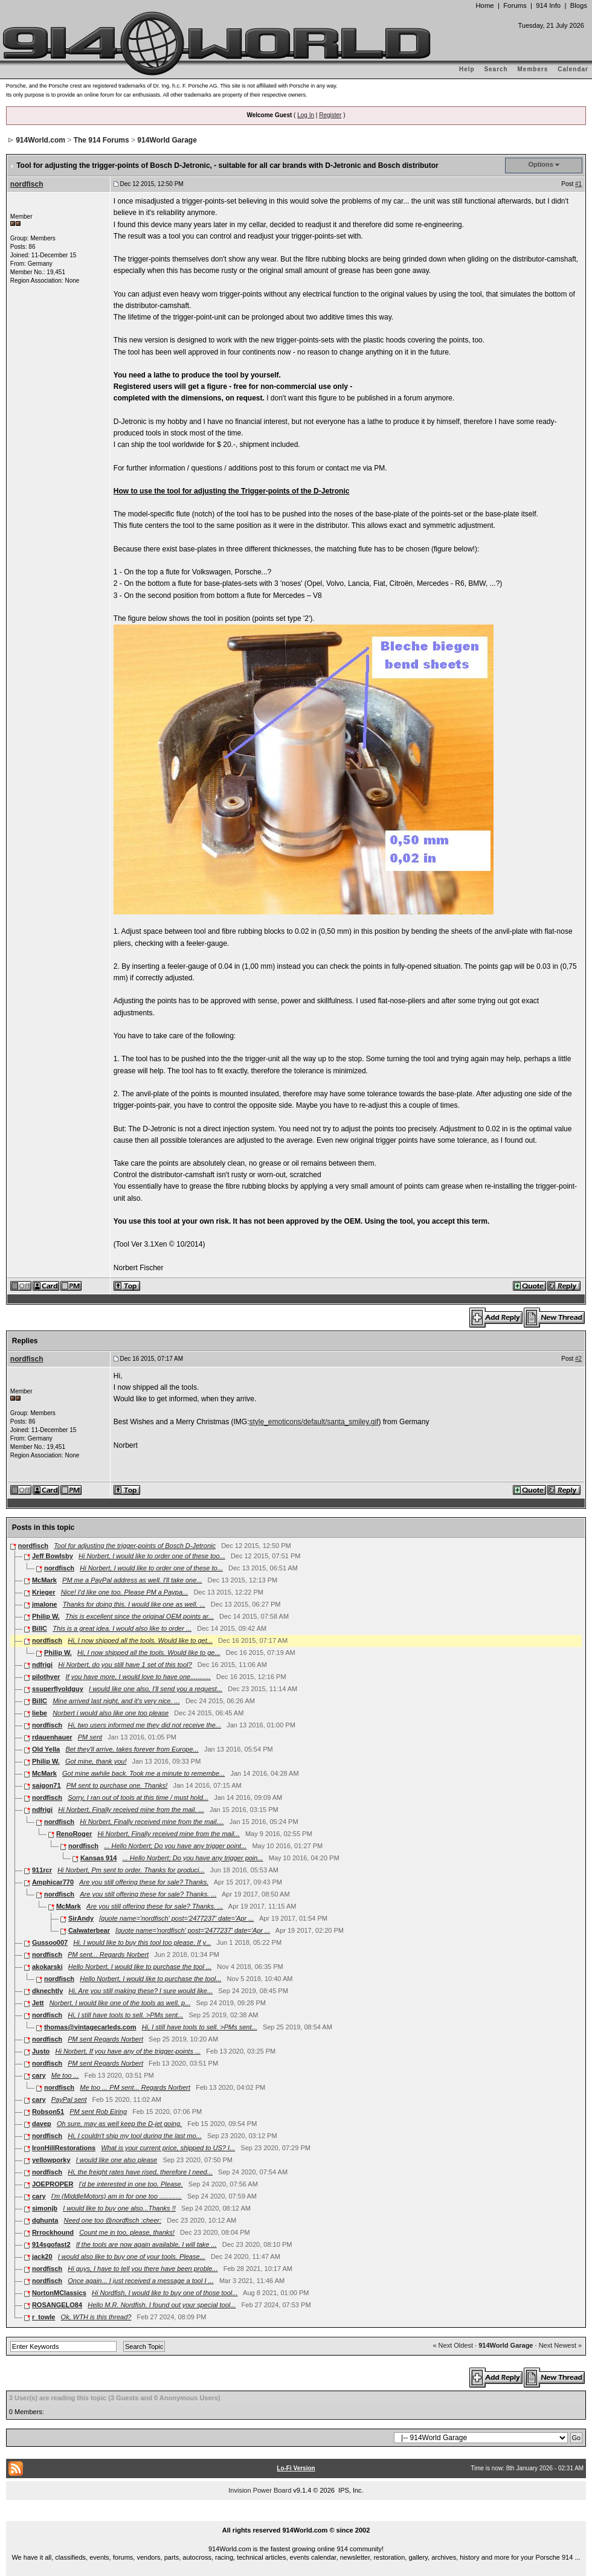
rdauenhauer (52, 1737)
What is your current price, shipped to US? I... (168, 2147)
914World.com (40, 140)
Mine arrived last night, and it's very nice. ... (116, 1700)
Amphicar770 (53, 1882)
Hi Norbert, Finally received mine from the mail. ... (131, 1809)
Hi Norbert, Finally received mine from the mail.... (152, 1821)
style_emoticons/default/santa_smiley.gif (314, 1422)
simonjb (44, 2208)
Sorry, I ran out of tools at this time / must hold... (138, 1797)
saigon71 (46, 1785)
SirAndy (81, 1918)
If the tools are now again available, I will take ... (146, 2244)
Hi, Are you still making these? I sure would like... (140, 1990)
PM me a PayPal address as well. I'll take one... (132, 1580)
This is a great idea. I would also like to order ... (122, 1628)
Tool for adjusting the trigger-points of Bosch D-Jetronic (135, 1545)
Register (330, 115)
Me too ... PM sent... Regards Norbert (135, 2087)
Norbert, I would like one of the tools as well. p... (120, 2002)
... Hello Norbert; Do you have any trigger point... (175, 1845)
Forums (514, 5)
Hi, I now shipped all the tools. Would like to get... (140, 1640)
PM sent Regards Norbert (105, 2039)
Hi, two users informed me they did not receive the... (144, 1725)
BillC (39, 1628)
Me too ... (65, 2075)
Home (484, 5)
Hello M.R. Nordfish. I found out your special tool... (162, 2304)
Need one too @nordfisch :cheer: (112, 2220)
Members (533, 69)
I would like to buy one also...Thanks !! (119, 2208)
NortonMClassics (59, 2292)
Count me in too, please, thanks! (127, 2232)
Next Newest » (560, 2345)
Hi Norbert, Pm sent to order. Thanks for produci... (131, 1870)
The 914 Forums (101, 140)
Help (467, 69)
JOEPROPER (52, 2184)
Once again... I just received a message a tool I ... (141, 2280)
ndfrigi (42, 1664)
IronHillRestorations (63, 2147)
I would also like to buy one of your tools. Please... (131, 2256)
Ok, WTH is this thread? (96, 2317)
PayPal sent (69, 2099)
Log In (305, 115)
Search (495, 69)
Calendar (573, 69)
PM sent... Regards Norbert (108, 1954)
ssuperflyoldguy (57, 1688)
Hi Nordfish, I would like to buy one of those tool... (165, 2292)
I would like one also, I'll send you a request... (155, 1688)
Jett (38, 2002)
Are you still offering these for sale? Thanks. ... (148, 1894)
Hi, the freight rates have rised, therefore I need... (140, 2172)
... (296, 2516)
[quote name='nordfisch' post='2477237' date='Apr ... (176, 1918)
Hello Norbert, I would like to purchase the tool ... (139, 1966)
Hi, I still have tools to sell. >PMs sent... (125, 2015)
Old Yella (46, 1749)
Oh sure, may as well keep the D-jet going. (119, 2123)
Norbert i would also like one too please (111, 1713)
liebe (39, 1713)
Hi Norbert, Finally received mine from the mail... (168, 1833)
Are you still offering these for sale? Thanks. (143, 1882)
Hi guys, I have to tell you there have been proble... (142, 2268)
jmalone (44, 1604)
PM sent (90, 1737)
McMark (44, 1580)
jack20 (42, 2256)
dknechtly (47, 1990)
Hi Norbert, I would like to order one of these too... (152, 1555)
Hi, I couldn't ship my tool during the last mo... (135, 2135)
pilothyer (46, 1676)
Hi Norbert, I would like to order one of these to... (151, 1568)
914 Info (548, 5)
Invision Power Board (259, 2490)
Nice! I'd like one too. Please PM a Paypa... (124, 1592)
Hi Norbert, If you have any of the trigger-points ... (128, 2051)
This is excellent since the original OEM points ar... (139, 1616)
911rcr (42, 1870)
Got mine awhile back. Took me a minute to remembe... (143, 1773)
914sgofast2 (51, 2244)
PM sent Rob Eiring (98, 2111)
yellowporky (51, 2159)
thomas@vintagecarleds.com (90, 2027)
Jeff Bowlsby (52, 1555)
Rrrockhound (53, 2232)
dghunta (45, 2220)
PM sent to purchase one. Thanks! (117, 1785)
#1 (578, 184)
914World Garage (166, 140)
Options (540, 164)
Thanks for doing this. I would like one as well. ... (134, 1604)
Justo (41, 2051)
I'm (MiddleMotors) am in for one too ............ (116, 2196)
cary (39, 2075)
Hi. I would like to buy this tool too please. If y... (142, 1942)
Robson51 (48, 2111)
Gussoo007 (50, 1942)
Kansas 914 (98, 1857)
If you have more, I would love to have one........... (138, 1676)
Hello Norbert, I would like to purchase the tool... (150, 1978)
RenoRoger (74, 1833)
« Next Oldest (453, 2345)
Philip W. (46, 1616)
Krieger (44, 1592)
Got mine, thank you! (96, 1761)
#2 (578, 1358)
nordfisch (26, 184)
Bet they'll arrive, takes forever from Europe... (131, 1749)
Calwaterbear (89, 1930)
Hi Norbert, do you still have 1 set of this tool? (124, 1664)
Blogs (578, 5)
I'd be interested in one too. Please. (131, 2184)
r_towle (44, 2317)
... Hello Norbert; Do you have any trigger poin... (193, 1857)
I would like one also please (117, 2159)
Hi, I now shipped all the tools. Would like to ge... (148, 1652)
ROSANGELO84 (57, 2304)
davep (41, 2123)
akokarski (47, 1966)
